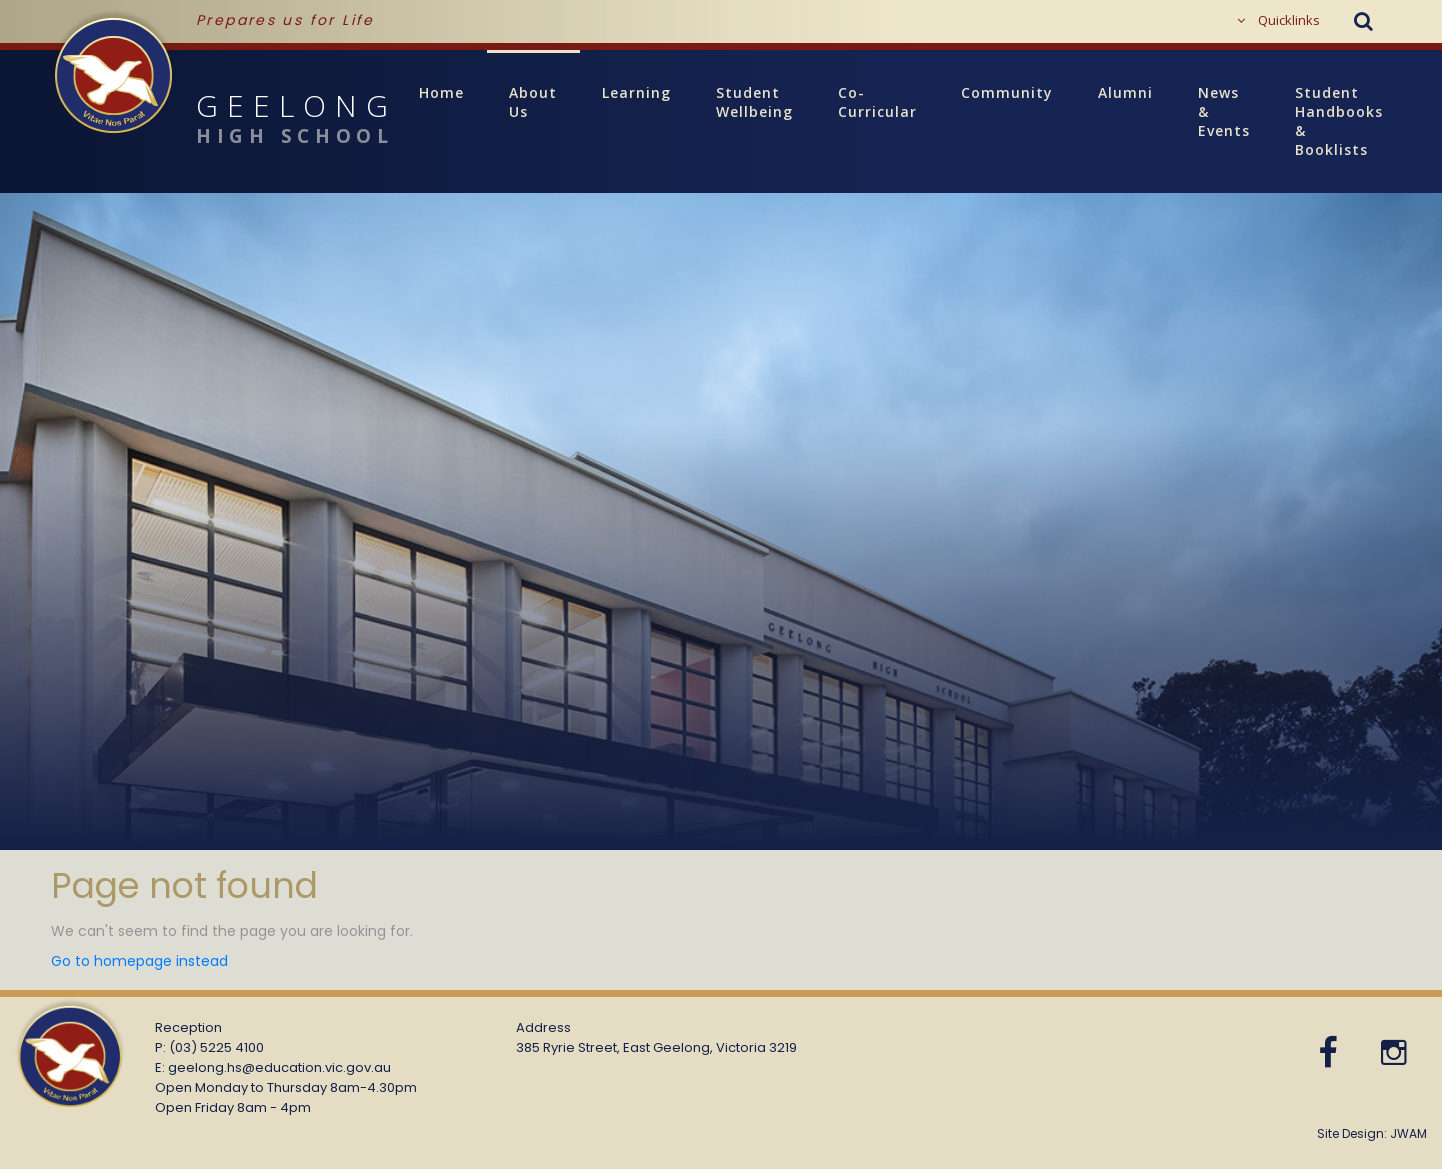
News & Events (1224, 111)
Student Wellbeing (754, 102)
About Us (533, 102)
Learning (636, 92)
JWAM (1408, 1133)
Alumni (1125, 92)
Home (441, 92)
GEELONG (224, 121)
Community (1007, 92)
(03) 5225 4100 (216, 1047)
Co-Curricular (877, 102)
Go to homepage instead (139, 961)
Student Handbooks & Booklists (1350, 121)
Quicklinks (1278, 20)
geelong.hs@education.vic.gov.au (279, 1067)
